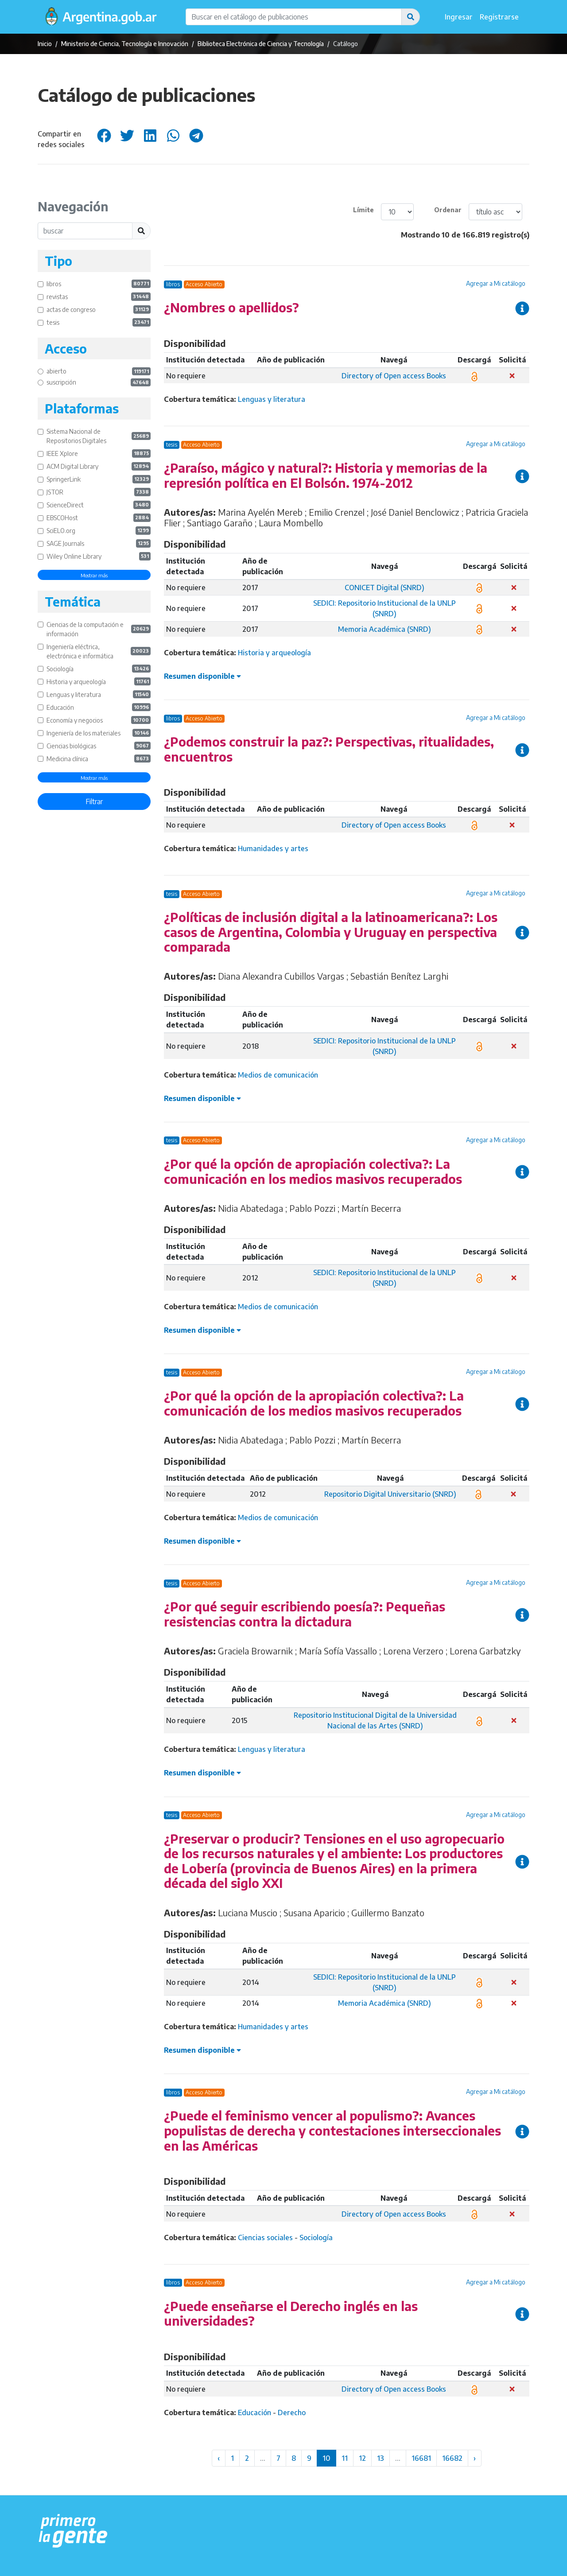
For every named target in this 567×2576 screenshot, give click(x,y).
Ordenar (448, 210)
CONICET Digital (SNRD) (384, 587)
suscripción (99, 382)
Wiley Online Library (99, 556)
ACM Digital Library (99, 466)
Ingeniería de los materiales (99, 733)
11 (345, 2458)
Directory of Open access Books (394, 375)
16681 (421, 2458)
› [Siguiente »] (475, 2458)
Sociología (99, 669)
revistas (99, 296)
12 (362, 2458)
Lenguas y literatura (99, 694)
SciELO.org (99, 530)
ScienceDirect (99, 505)
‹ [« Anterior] (218, 2458)
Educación (99, 707)
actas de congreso (99, 309)
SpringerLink (99, 479)
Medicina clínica (99, 759)
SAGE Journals (99, 543)
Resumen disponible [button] (202, 676)
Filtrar (94, 801)
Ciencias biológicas (99, 746)
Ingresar (459, 16)
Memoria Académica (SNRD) (384, 629)
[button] (410, 16)
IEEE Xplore (99, 453)
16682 (452, 2458)
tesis (99, 322)
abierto (99, 371)
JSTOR (99, 492)
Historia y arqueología (99, 681)
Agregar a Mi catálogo (495, 283)
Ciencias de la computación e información (99, 629)
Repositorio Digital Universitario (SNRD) (390, 1494)
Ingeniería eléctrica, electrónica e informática (99, 651)
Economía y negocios (99, 720)
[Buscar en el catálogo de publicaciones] (294, 16)
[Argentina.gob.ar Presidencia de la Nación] (73, 2531)
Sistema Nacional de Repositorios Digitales (99, 436)
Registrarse (499, 16)
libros (99, 284)
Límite (363, 210)
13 (380, 2458)
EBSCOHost (99, 518)
